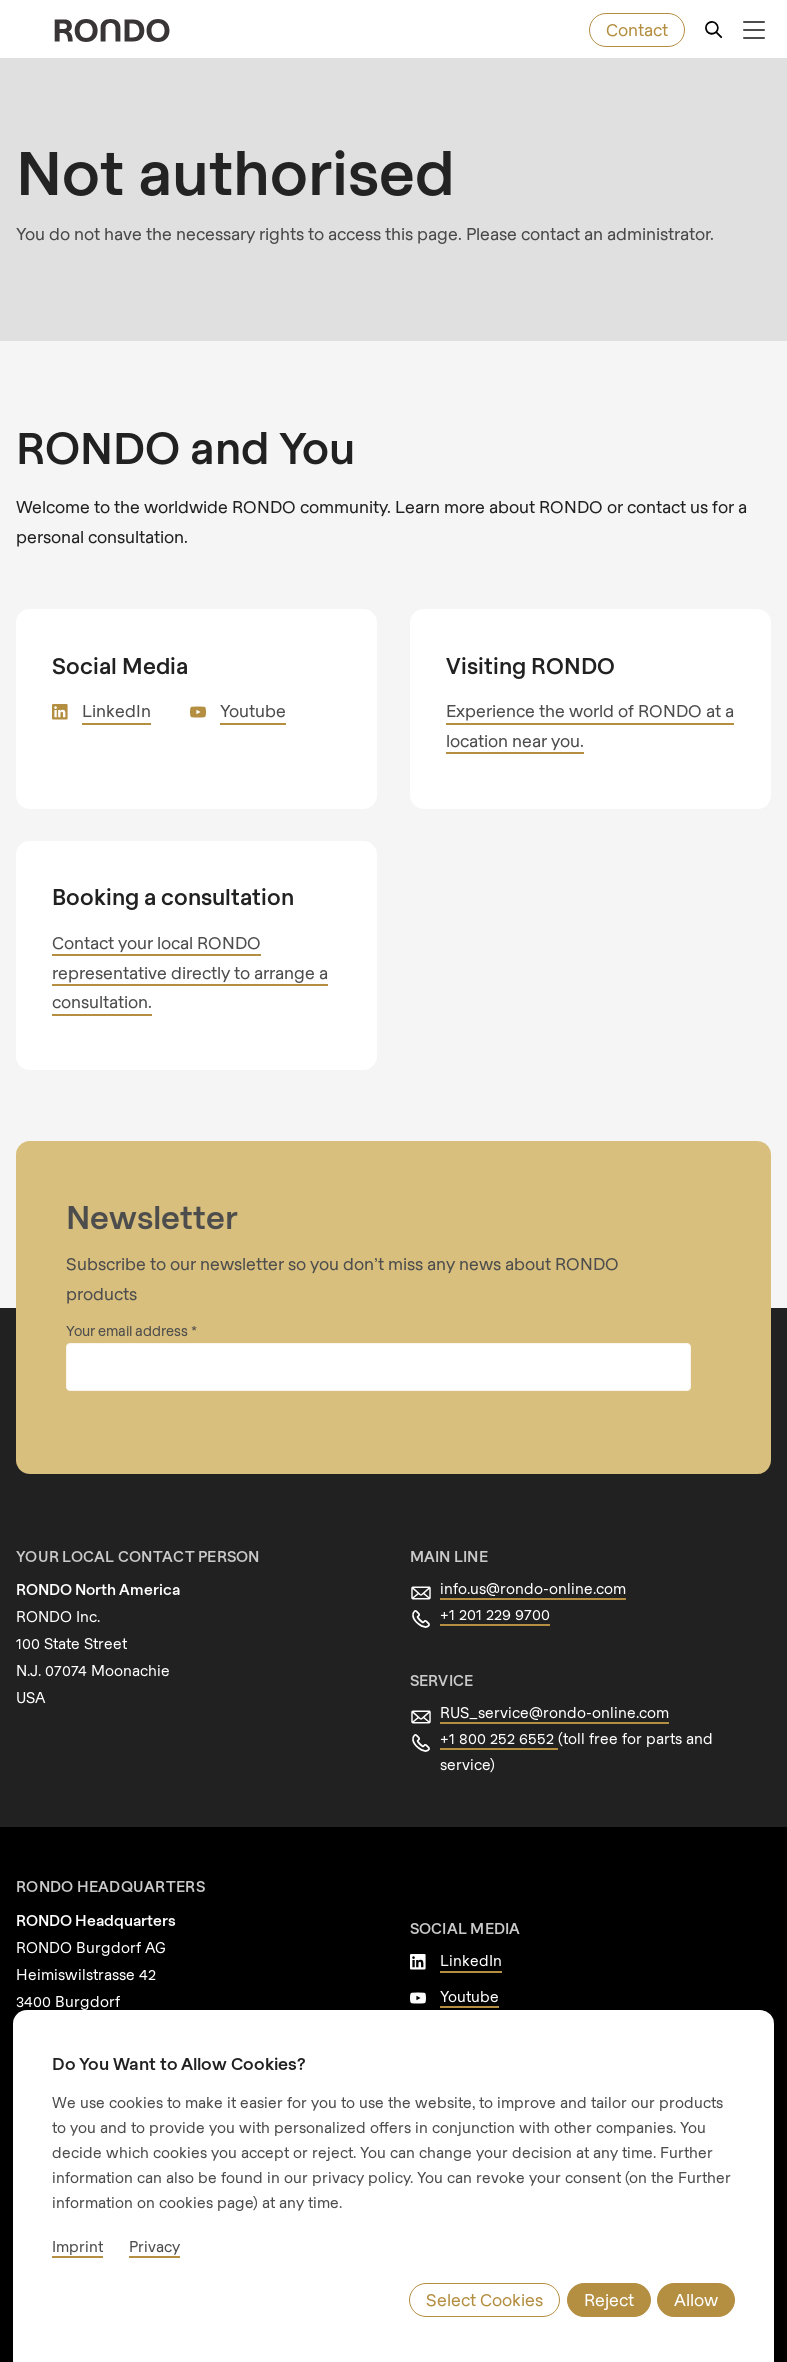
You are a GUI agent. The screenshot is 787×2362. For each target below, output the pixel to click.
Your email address (128, 1330)
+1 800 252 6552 (499, 1738)
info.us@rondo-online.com (533, 1588)
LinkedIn (116, 710)
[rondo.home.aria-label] (112, 30)
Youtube (253, 710)
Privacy (154, 2246)
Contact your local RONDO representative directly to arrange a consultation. (190, 972)
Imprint (77, 2246)
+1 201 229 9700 (495, 1614)
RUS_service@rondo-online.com (554, 1712)
